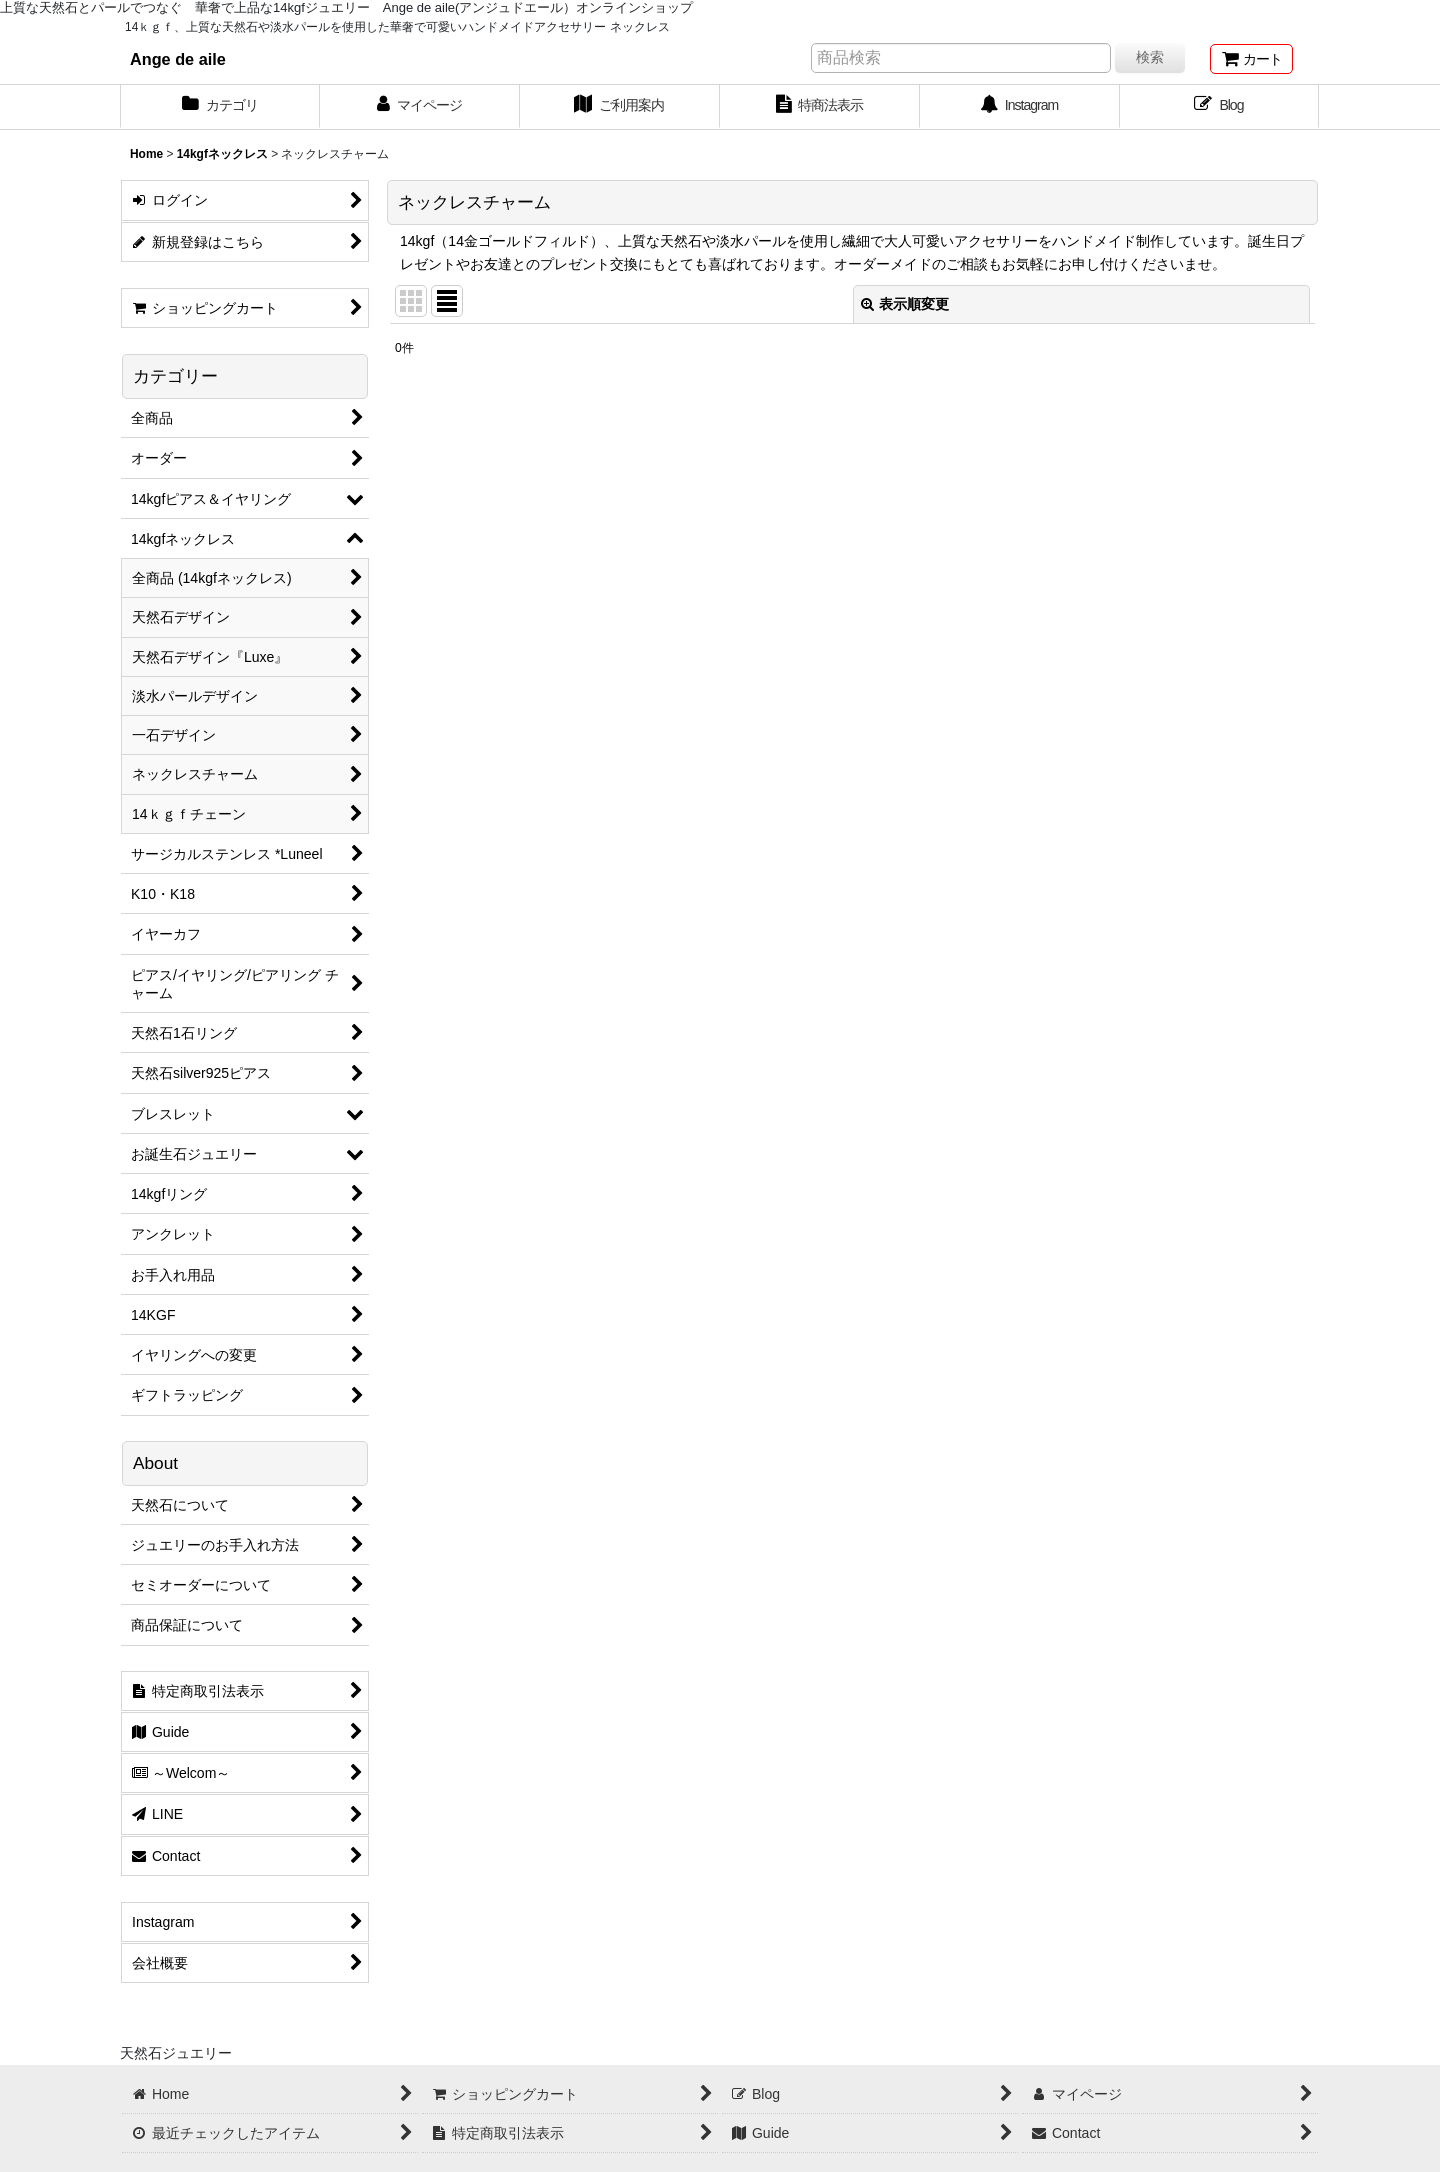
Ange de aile (178, 59)
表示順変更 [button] (905, 304)
